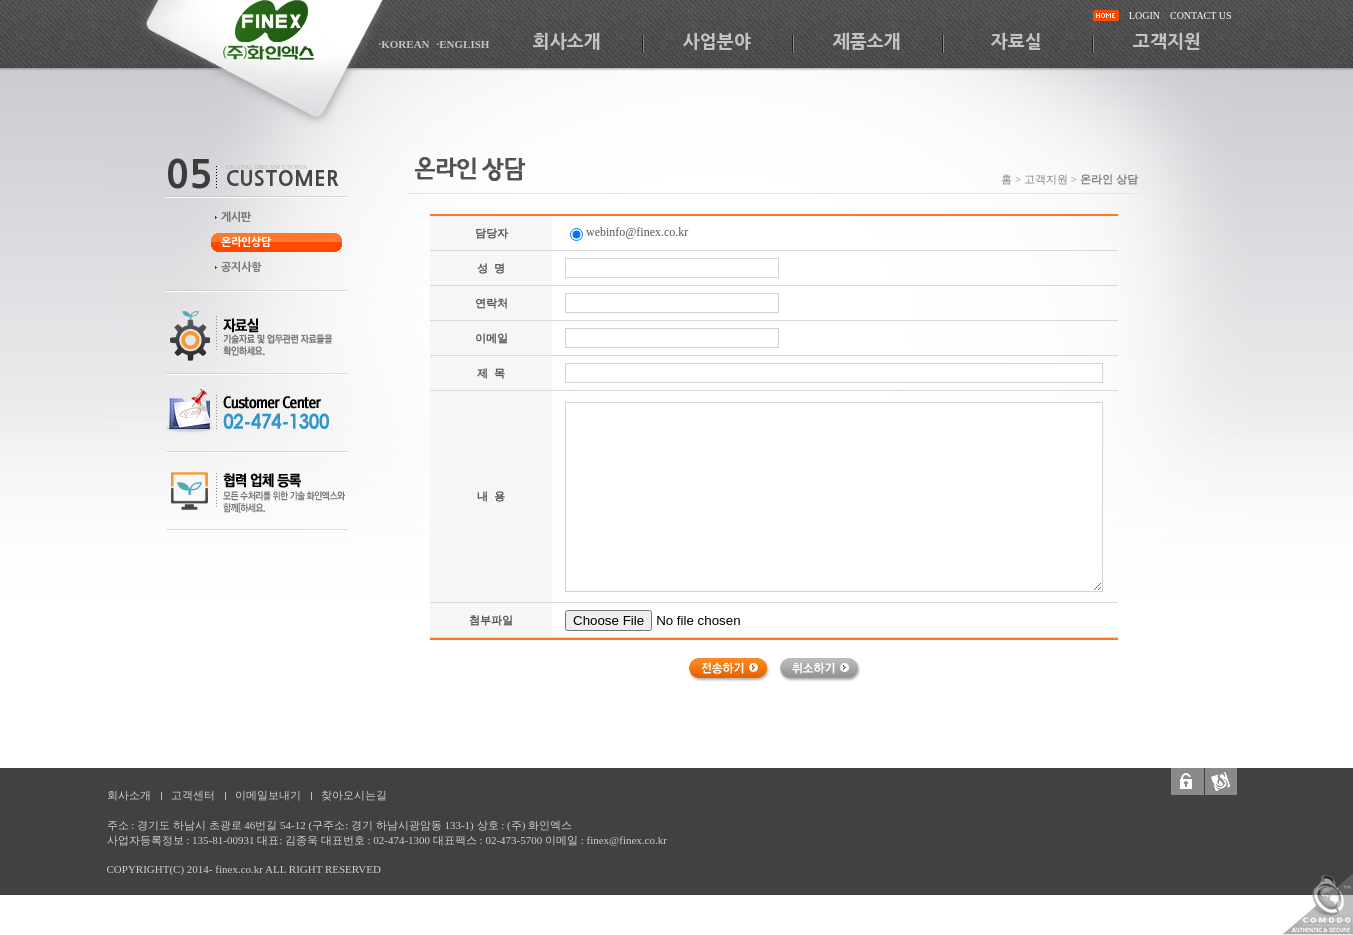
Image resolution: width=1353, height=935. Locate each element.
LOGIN (1144, 15)
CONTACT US (1201, 15)
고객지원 (1167, 42)
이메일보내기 (268, 795)
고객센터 (193, 795)
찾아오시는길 (354, 795)
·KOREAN (404, 44)
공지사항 (241, 267)
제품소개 (867, 42)
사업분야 (717, 42)
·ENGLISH (463, 44)
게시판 (236, 217)
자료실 (1016, 42)
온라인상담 (246, 242)
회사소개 (567, 42)
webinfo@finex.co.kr (629, 232)
